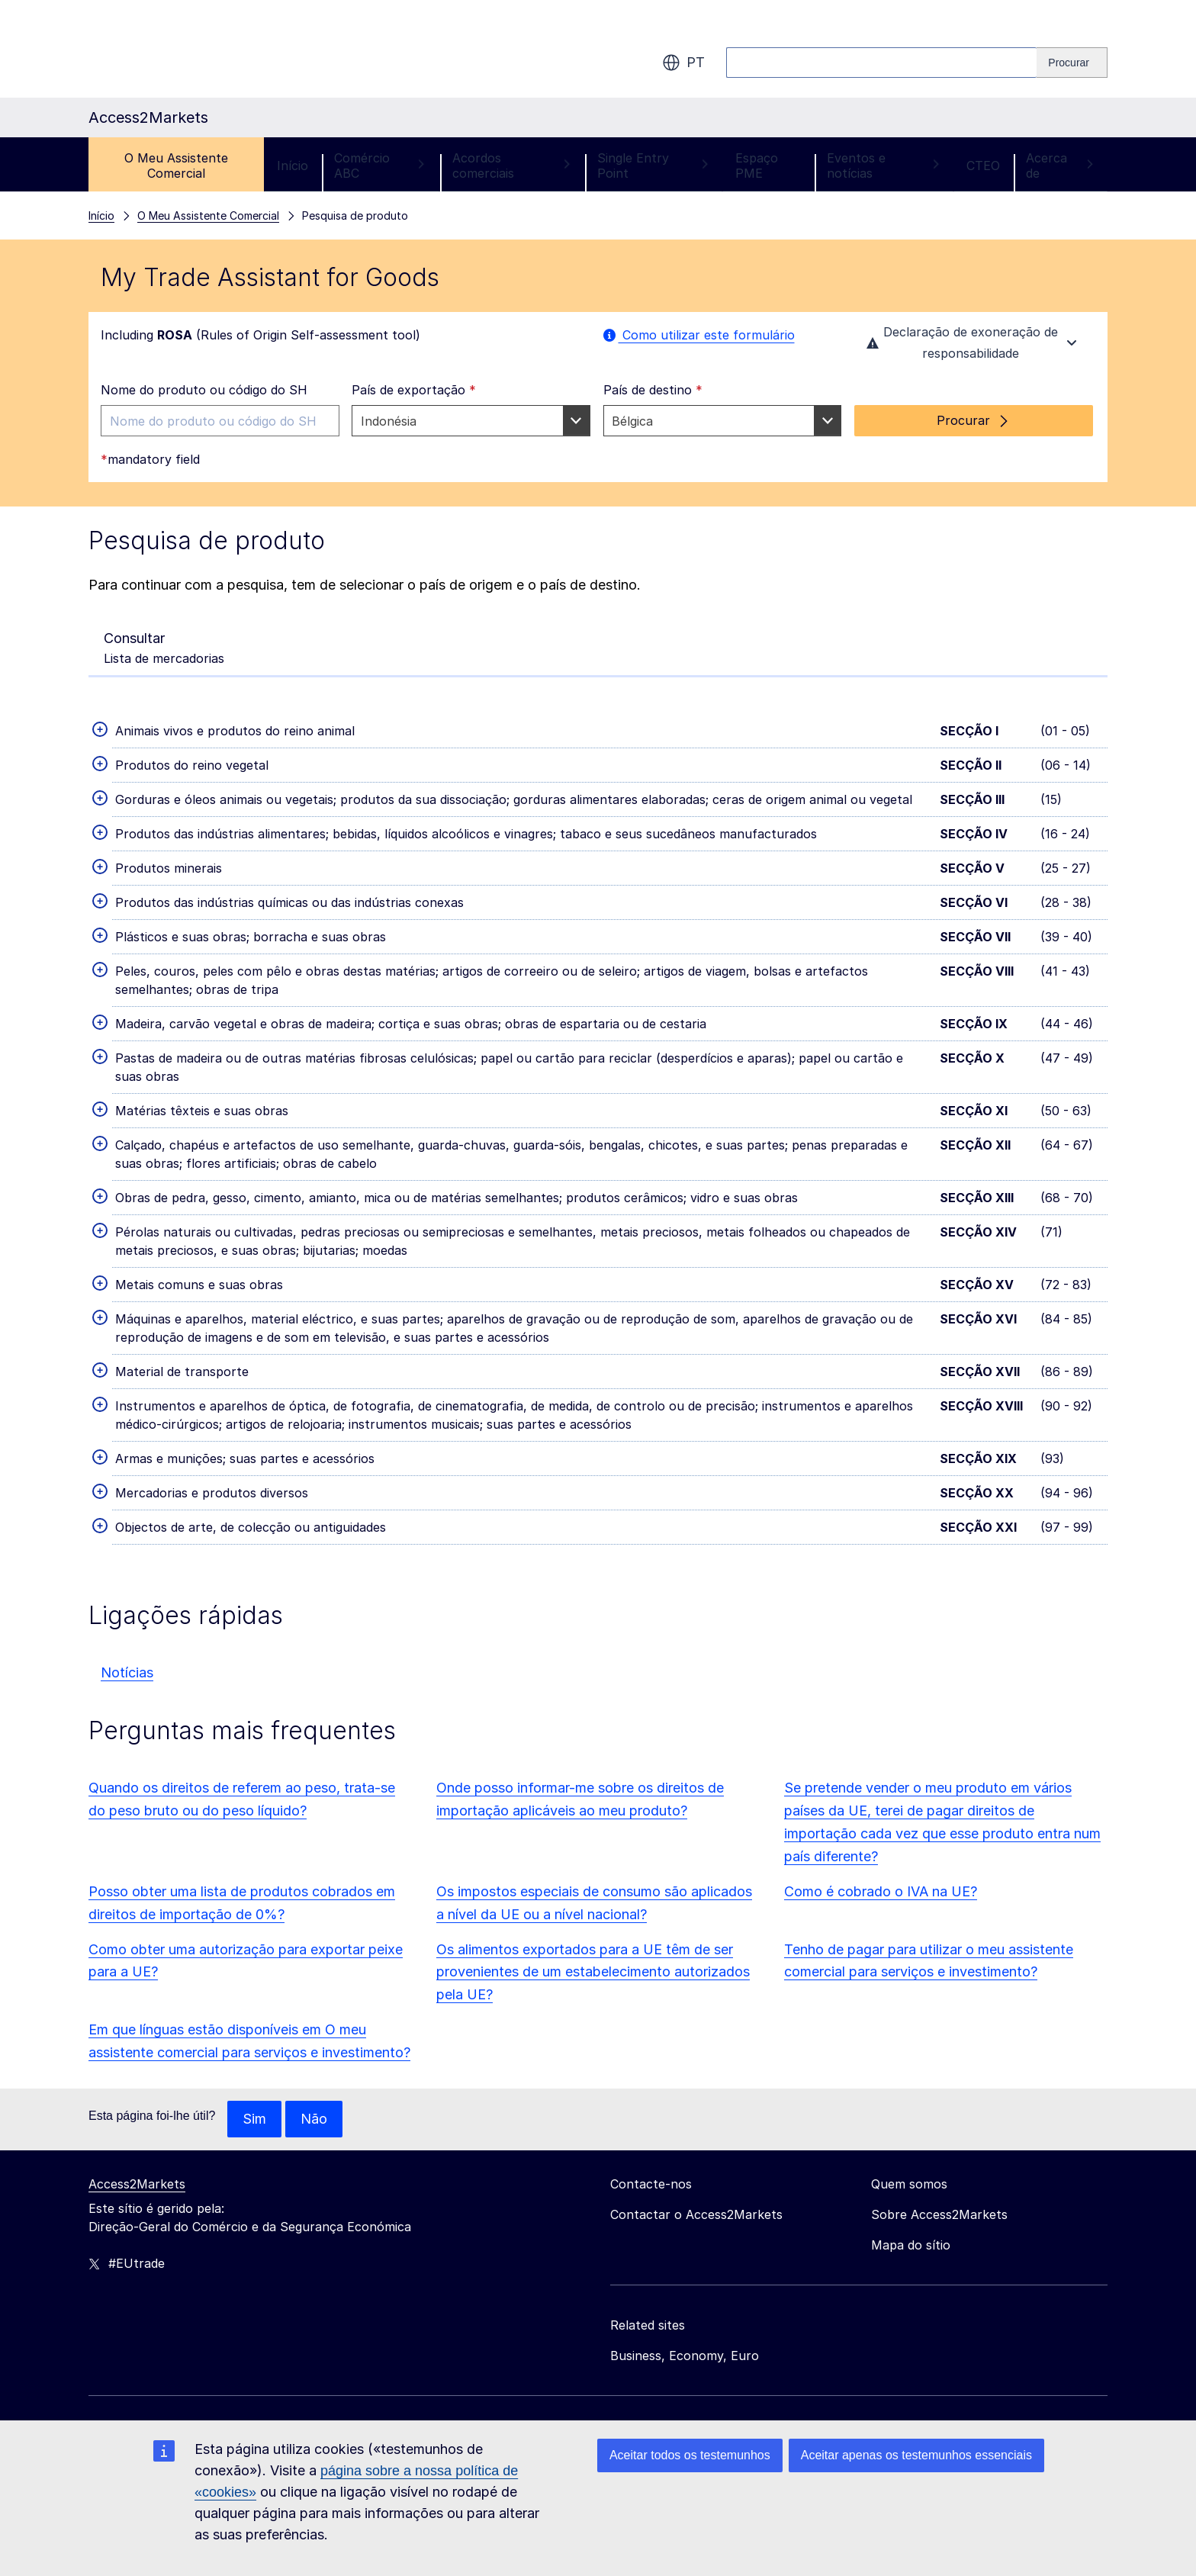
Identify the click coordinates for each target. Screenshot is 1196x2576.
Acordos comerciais (511, 165)
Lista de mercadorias (164, 647)
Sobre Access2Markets (939, 2214)
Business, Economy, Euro (684, 2355)
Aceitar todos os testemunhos (689, 2455)
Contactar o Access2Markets (696, 2214)
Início (292, 165)
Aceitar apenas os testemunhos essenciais (916, 2455)
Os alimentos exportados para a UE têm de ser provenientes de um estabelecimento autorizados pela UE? (593, 1972)
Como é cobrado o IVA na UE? (880, 1891)
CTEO (983, 165)
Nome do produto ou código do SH (204, 389)
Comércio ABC (380, 165)
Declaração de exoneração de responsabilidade (973, 342)
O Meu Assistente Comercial (176, 165)
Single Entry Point (653, 165)
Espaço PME (756, 165)
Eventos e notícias (883, 165)
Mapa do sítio (910, 2245)
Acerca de (1060, 165)
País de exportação (414, 389)
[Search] (1072, 62)
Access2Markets (136, 2184)
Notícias (127, 1672)
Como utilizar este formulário (699, 335)
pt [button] (683, 62)
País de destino (652, 389)
